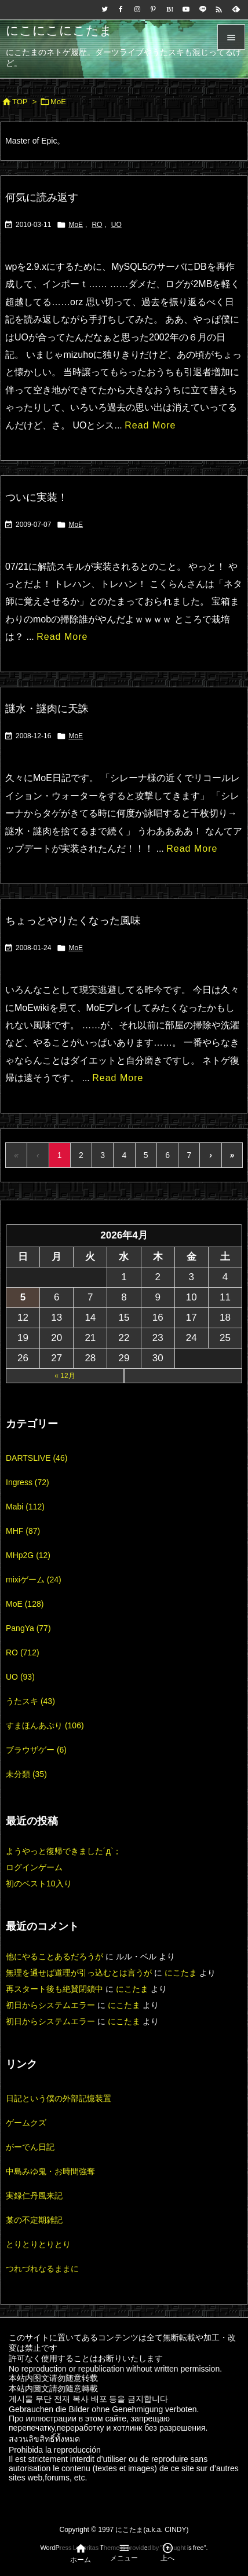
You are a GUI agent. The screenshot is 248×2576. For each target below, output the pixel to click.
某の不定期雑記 (34, 2220)
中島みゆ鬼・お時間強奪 (50, 2171)
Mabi (25, 1506)
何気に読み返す (41, 197)
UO (116, 225)
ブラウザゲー (36, 1749)
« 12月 (64, 1376)
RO (97, 225)
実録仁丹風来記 (34, 2195)
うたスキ (30, 1701)
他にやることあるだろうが (54, 1956)
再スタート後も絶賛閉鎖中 (54, 1989)
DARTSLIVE (36, 1458)
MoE (75, 225)
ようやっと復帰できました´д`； (64, 1851)
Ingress (27, 1482)
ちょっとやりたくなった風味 (73, 920)
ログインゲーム (34, 1867)
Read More (150, 425)
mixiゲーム (33, 1579)
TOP (20, 101)
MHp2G (28, 1555)
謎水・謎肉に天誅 (47, 708)
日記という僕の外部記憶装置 (58, 2098)
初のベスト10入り (39, 1883)
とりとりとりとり (38, 2244)
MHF (23, 1531)
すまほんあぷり (45, 1725)
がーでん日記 (30, 2147)
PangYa (28, 1628)
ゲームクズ (26, 2122)
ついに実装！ (36, 497)
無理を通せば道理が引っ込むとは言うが (79, 1972)
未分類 (26, 1774)
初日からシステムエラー (50, 2005)
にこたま (181, 1972)
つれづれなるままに (42, 2268)
